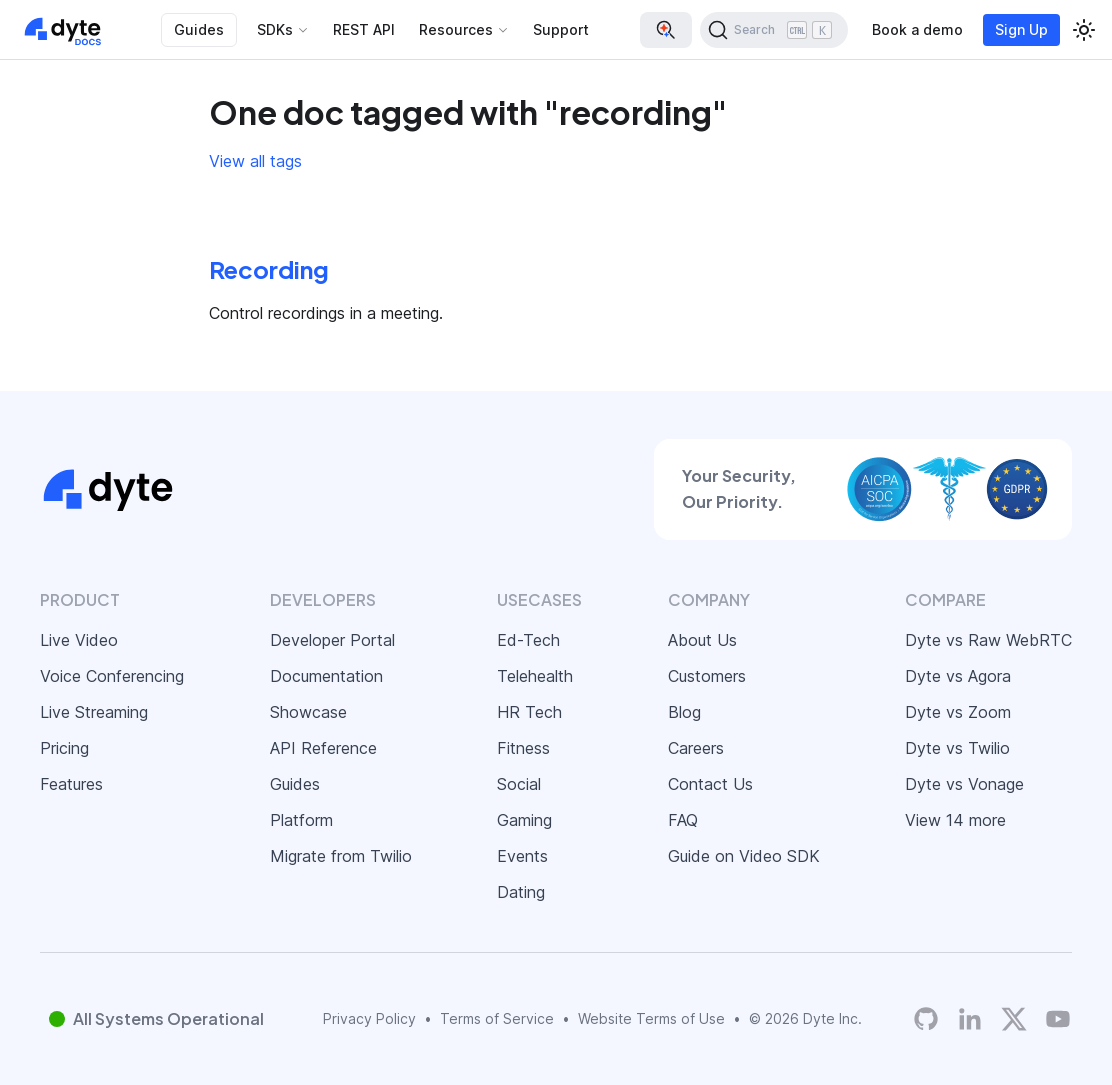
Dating (521, 892)
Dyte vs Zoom (958, 712)
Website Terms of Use (651, 1018)
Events (522, 856)
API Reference (323, 748)
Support (561, 29)
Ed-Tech (528, 640)
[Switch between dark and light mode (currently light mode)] (1084, 30)
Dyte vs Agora (958, 676)
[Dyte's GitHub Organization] (926, 1018)
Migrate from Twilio (341, 856)
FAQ (683, 820)
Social (519, 784)
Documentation (326, 676)
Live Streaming (94, 712)
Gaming (524, 820)
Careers (696, 748)
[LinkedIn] (970, 1018)
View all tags (255, 161)
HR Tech (529, 712)
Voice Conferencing (112, 676)
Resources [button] (456, 29)
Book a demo (917, 29)
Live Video (79, 640)
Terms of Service (497, 1018)
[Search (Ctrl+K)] (774, 30)
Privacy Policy (369, 1018)
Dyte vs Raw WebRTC (988, 640)
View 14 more (955, 820)
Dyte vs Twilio (957, 748)
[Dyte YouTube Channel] (1058, 1018)
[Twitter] (1014, 1019)
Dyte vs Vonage (964, 784)
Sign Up (1021, 29)
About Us (702, 640)
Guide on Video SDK (744, 856)
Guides (199, 29)
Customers (707, 676)
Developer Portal (332, 640)
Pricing (64, 748)
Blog (684, 712)
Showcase (308, 712)
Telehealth (535, 676)
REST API (364, 29)
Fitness (523, 748)
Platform (301, 820)
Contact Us (710, 784)
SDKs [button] (275, 29)
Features (71, 784)
